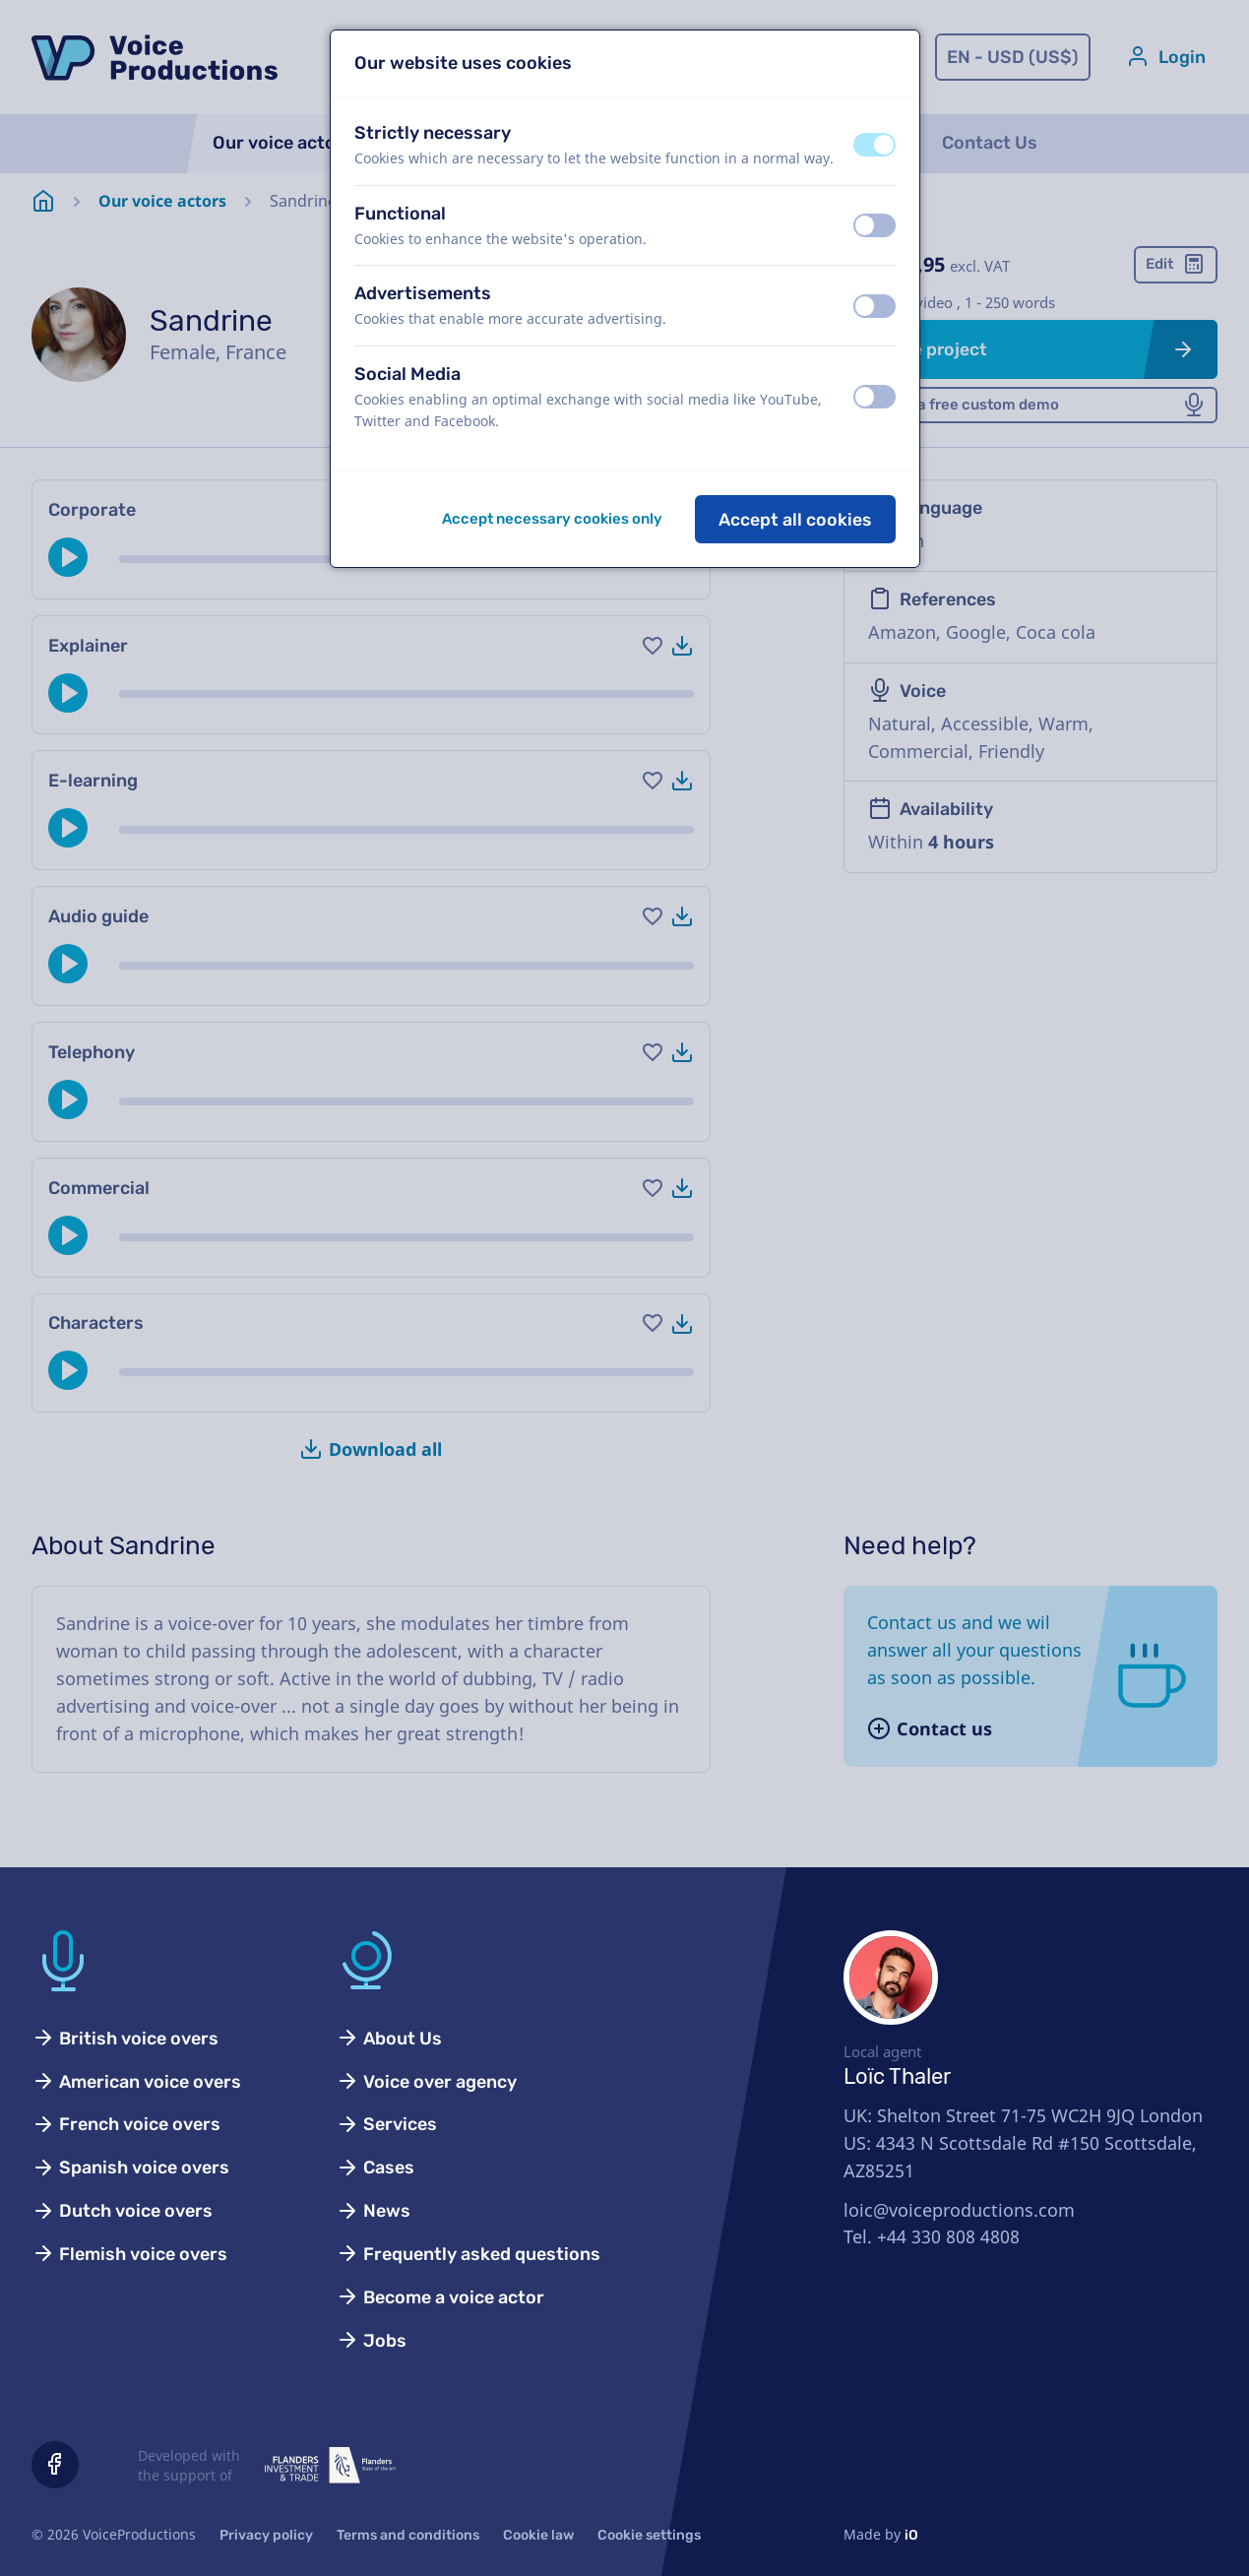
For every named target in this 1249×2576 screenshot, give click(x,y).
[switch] (874, 145)
